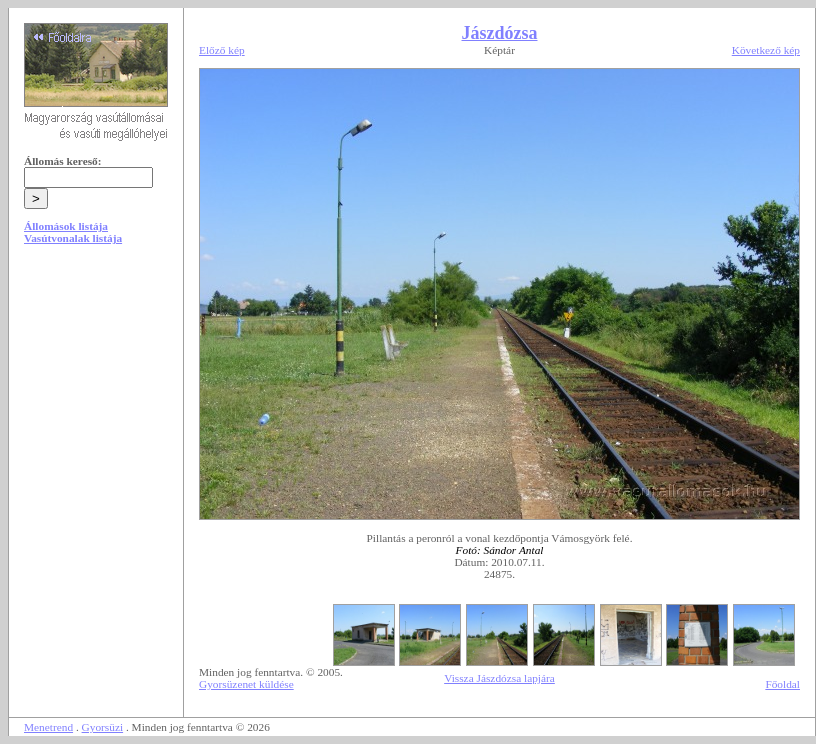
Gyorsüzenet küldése (246, 684)
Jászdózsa (500, 33)
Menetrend (48, 727)
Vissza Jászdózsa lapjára (499, 678)
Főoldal (782, 684)
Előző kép (222, 50)
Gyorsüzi (103, 727)
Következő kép (766, 50)
